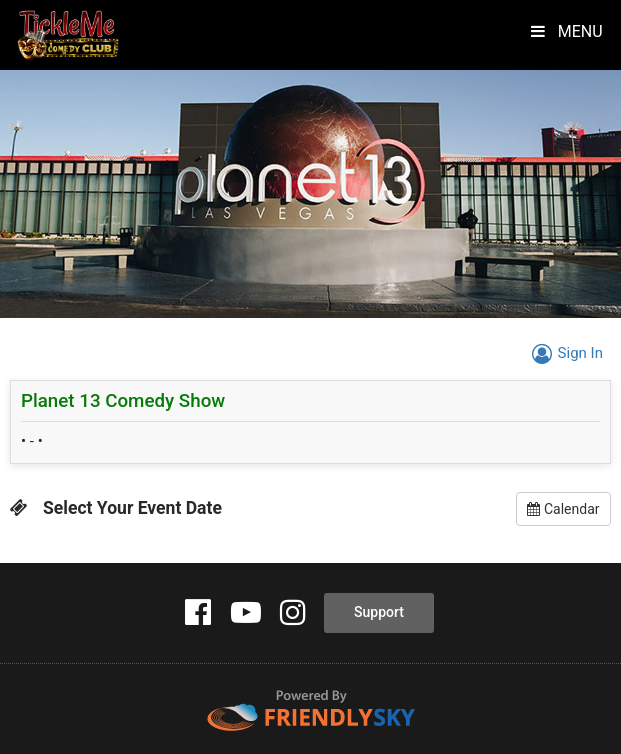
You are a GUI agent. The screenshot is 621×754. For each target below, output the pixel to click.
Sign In (564, 353)
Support (379, 612)
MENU (560, 31)
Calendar (563, 509)
